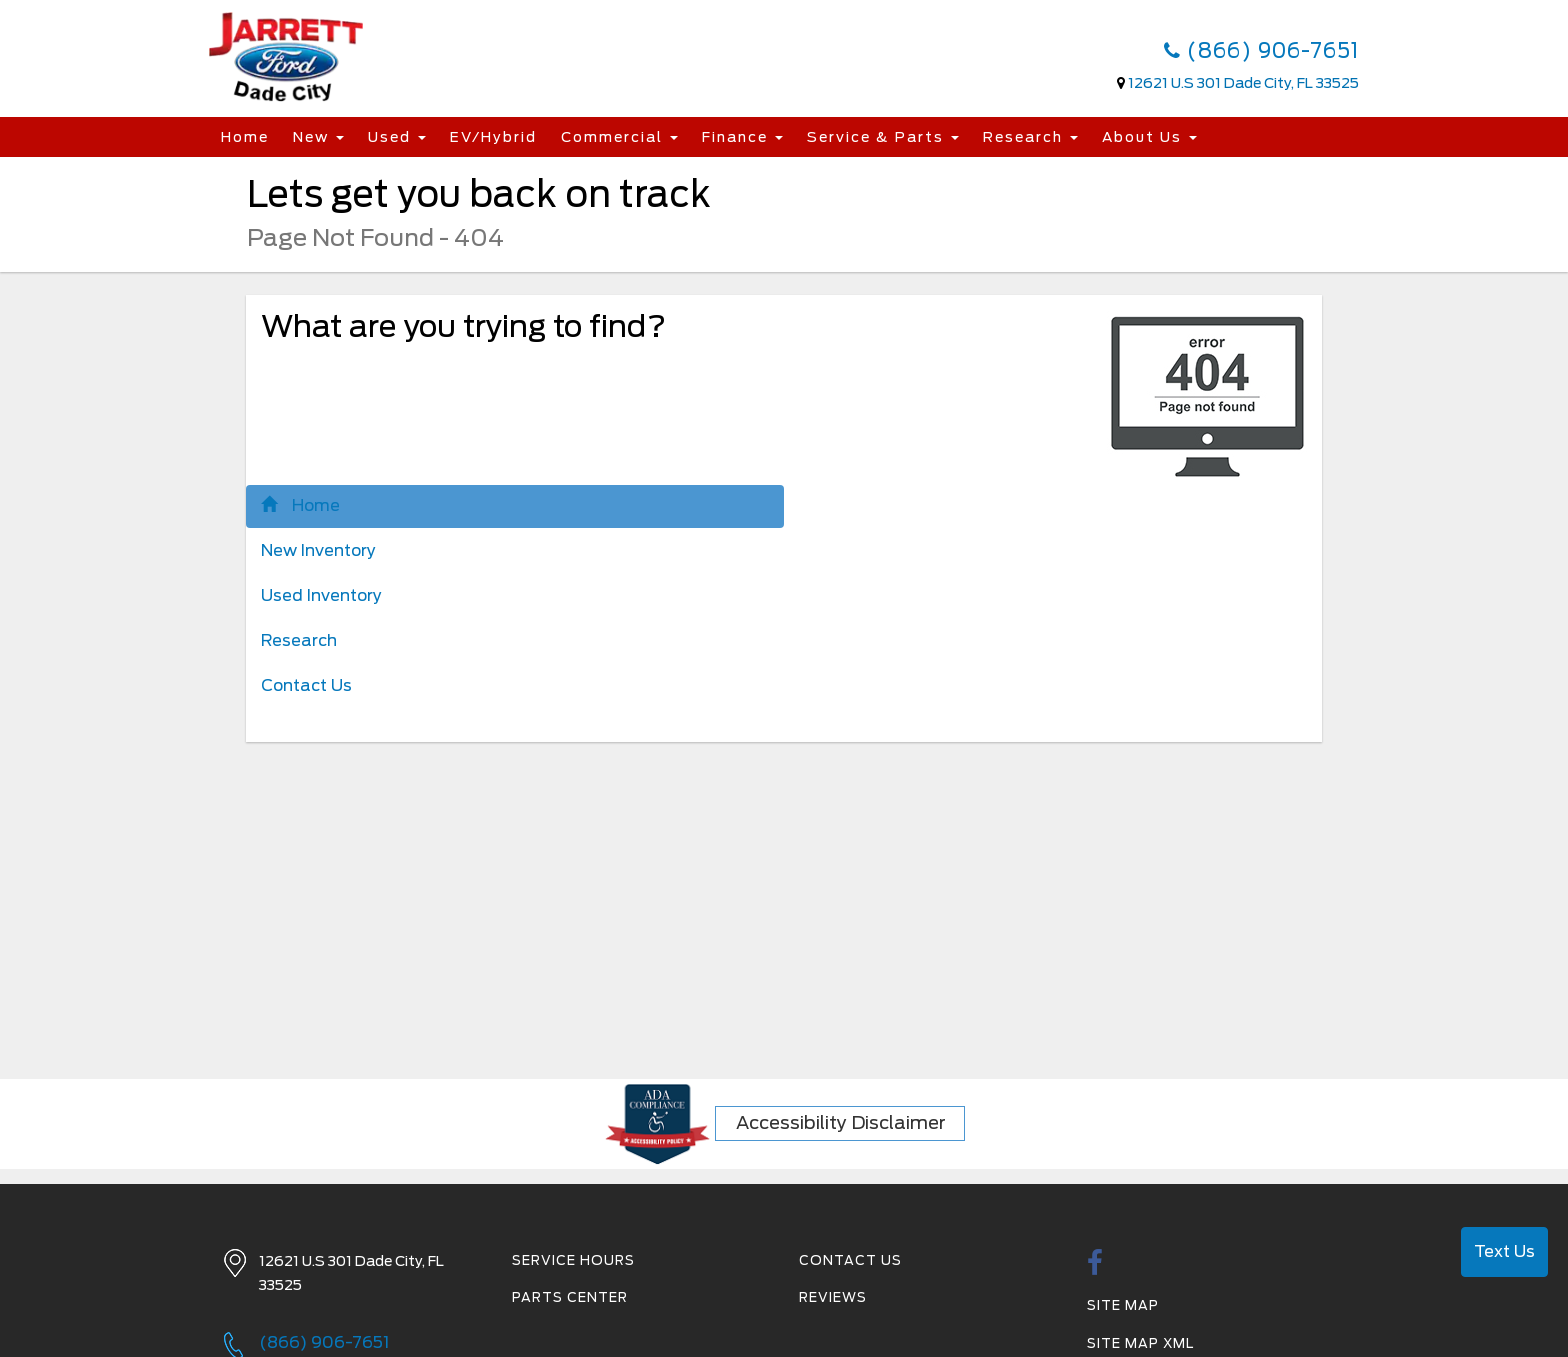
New (318, 137)
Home (245, 137)
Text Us (1504, 1251)
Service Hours (573, 1260)
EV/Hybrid (493, 137)
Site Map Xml (1140, 1343)
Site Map (1123, 1305)
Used (397, 137)
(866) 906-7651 (1261, 51)
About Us (1149, 137)
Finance (742, 137)
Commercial (619, 137)
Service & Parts (883, 137)
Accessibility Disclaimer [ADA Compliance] (841, 1122)
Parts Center (570, 1297)
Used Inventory (321, 595)
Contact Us (306, 685)
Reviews (833, 1297)
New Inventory (318, 550)
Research (1030, 137)
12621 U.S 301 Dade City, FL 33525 (1243, 83)
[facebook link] (1095, 1268)
